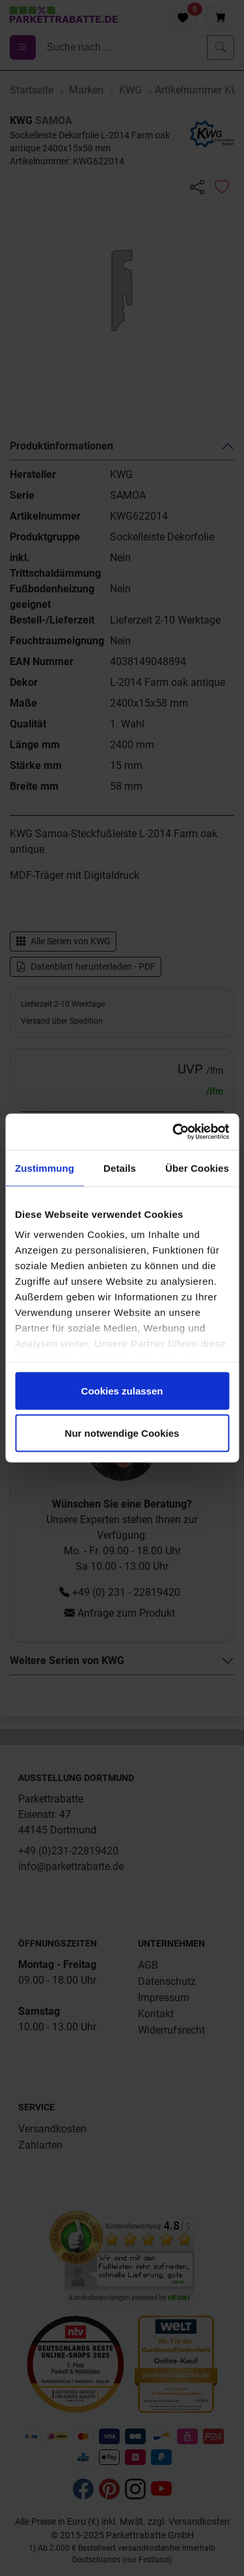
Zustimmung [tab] (44, 1167)
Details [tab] (119, 1167)
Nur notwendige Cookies (122, 1433)
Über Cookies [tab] (197, 1167)
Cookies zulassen (122, 1390)
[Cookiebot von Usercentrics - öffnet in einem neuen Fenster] (173, 1132)
